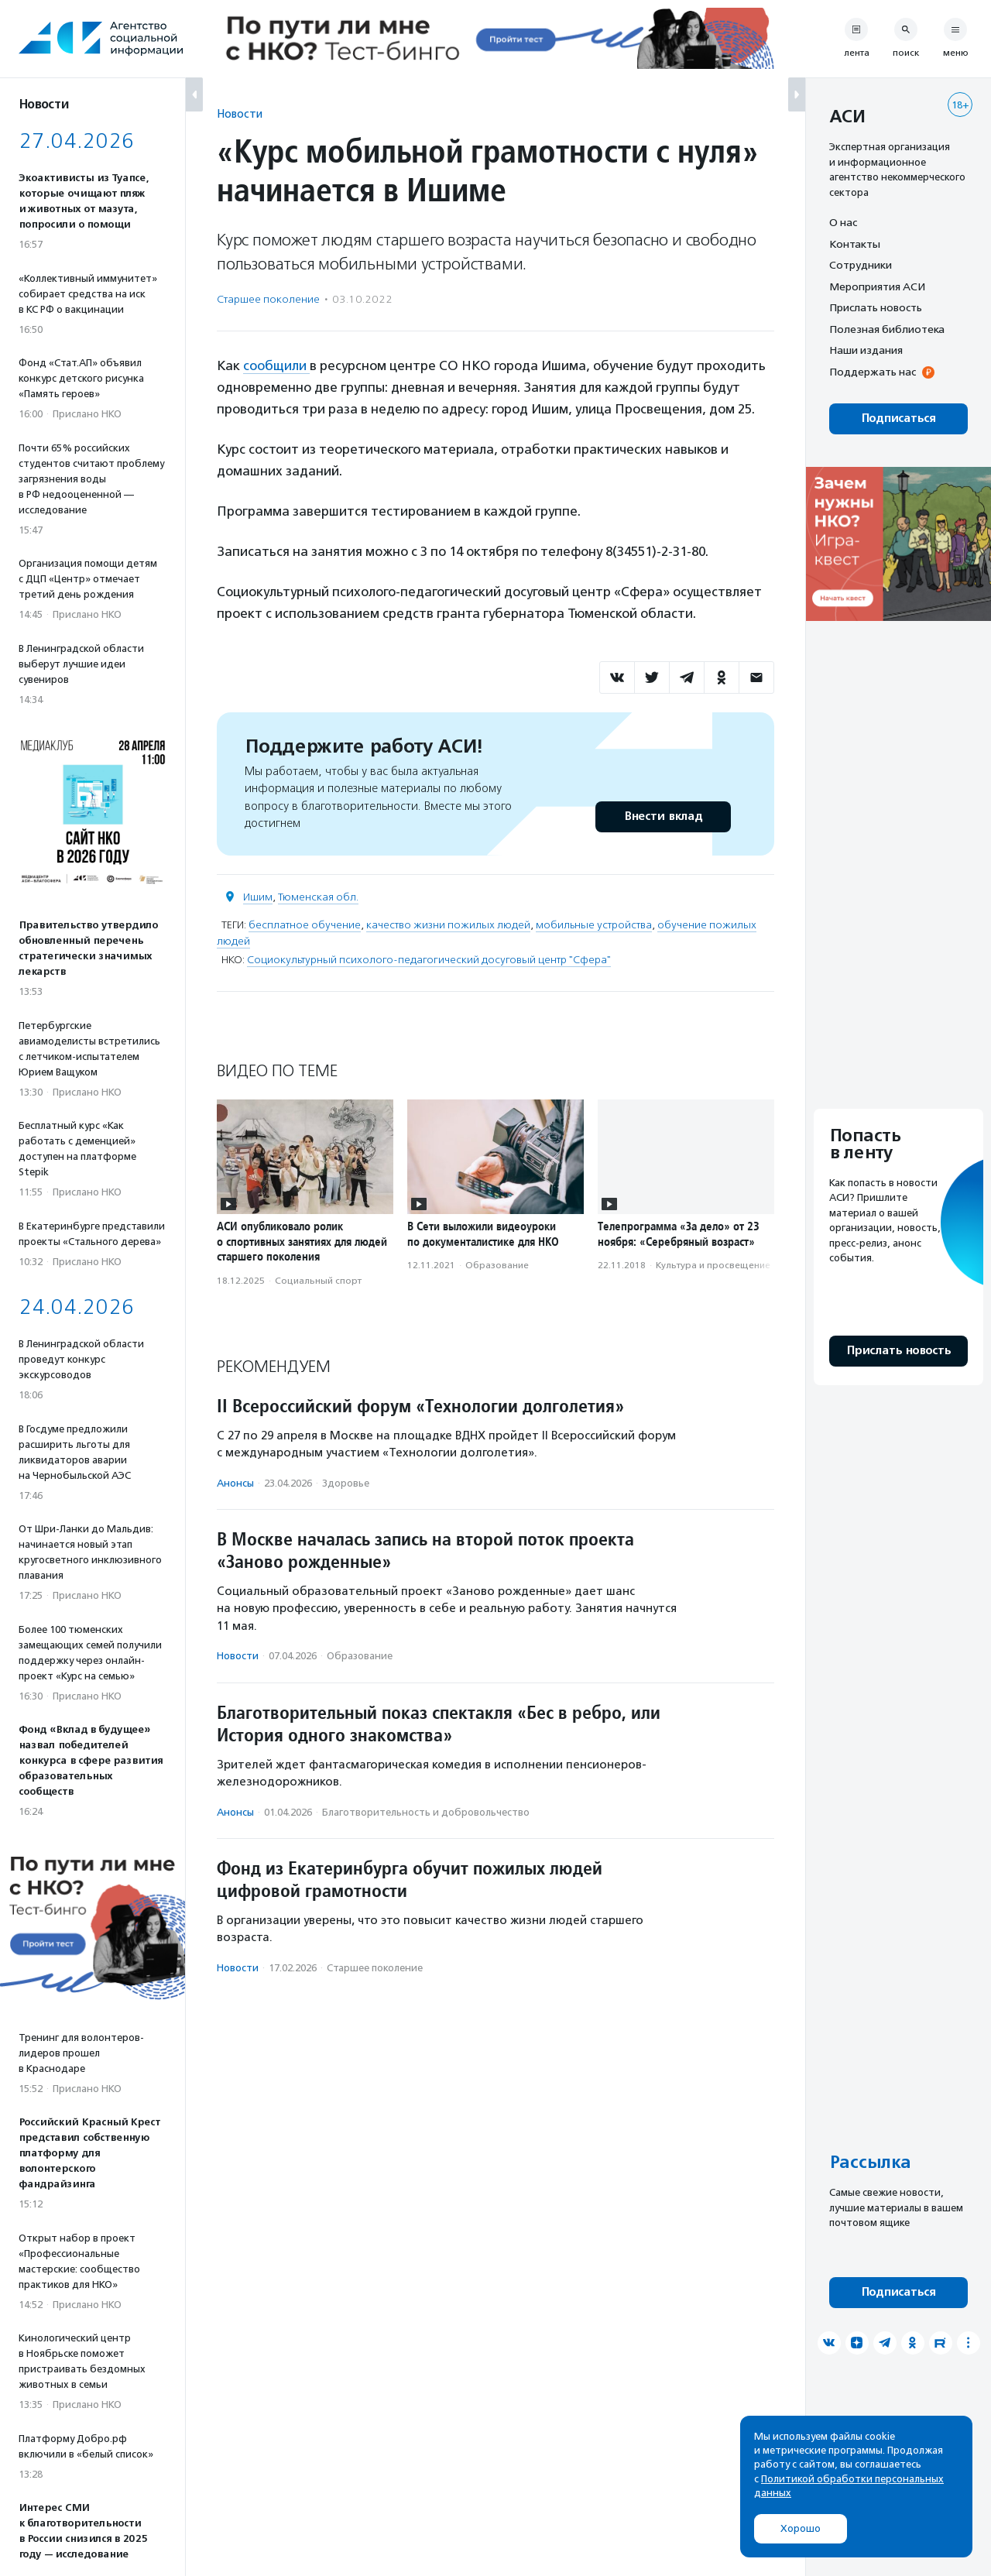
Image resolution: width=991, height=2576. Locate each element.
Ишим (258, 897)
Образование (497, 1265)
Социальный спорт (318, 1280)
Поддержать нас (872, 371)
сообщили (276, 365)
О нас (843, 222)
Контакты (854, 244)
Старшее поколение (268, 299)
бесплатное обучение (305, 924)
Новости (239, 113)
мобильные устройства (594, 924)
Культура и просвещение (713, 1265)
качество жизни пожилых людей (448, 924)
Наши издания (866, 350)
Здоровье (345, 1483)
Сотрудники (860, 265)
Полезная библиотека (887, 329)
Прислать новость (875, 307)
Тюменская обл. (318, 897)
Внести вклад (662, 816)
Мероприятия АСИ (877, 286)
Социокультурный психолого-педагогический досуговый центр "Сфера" (429, 959)
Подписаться (898, 418)
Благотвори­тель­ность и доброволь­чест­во (426, 1812)
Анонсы (235, 1483)
